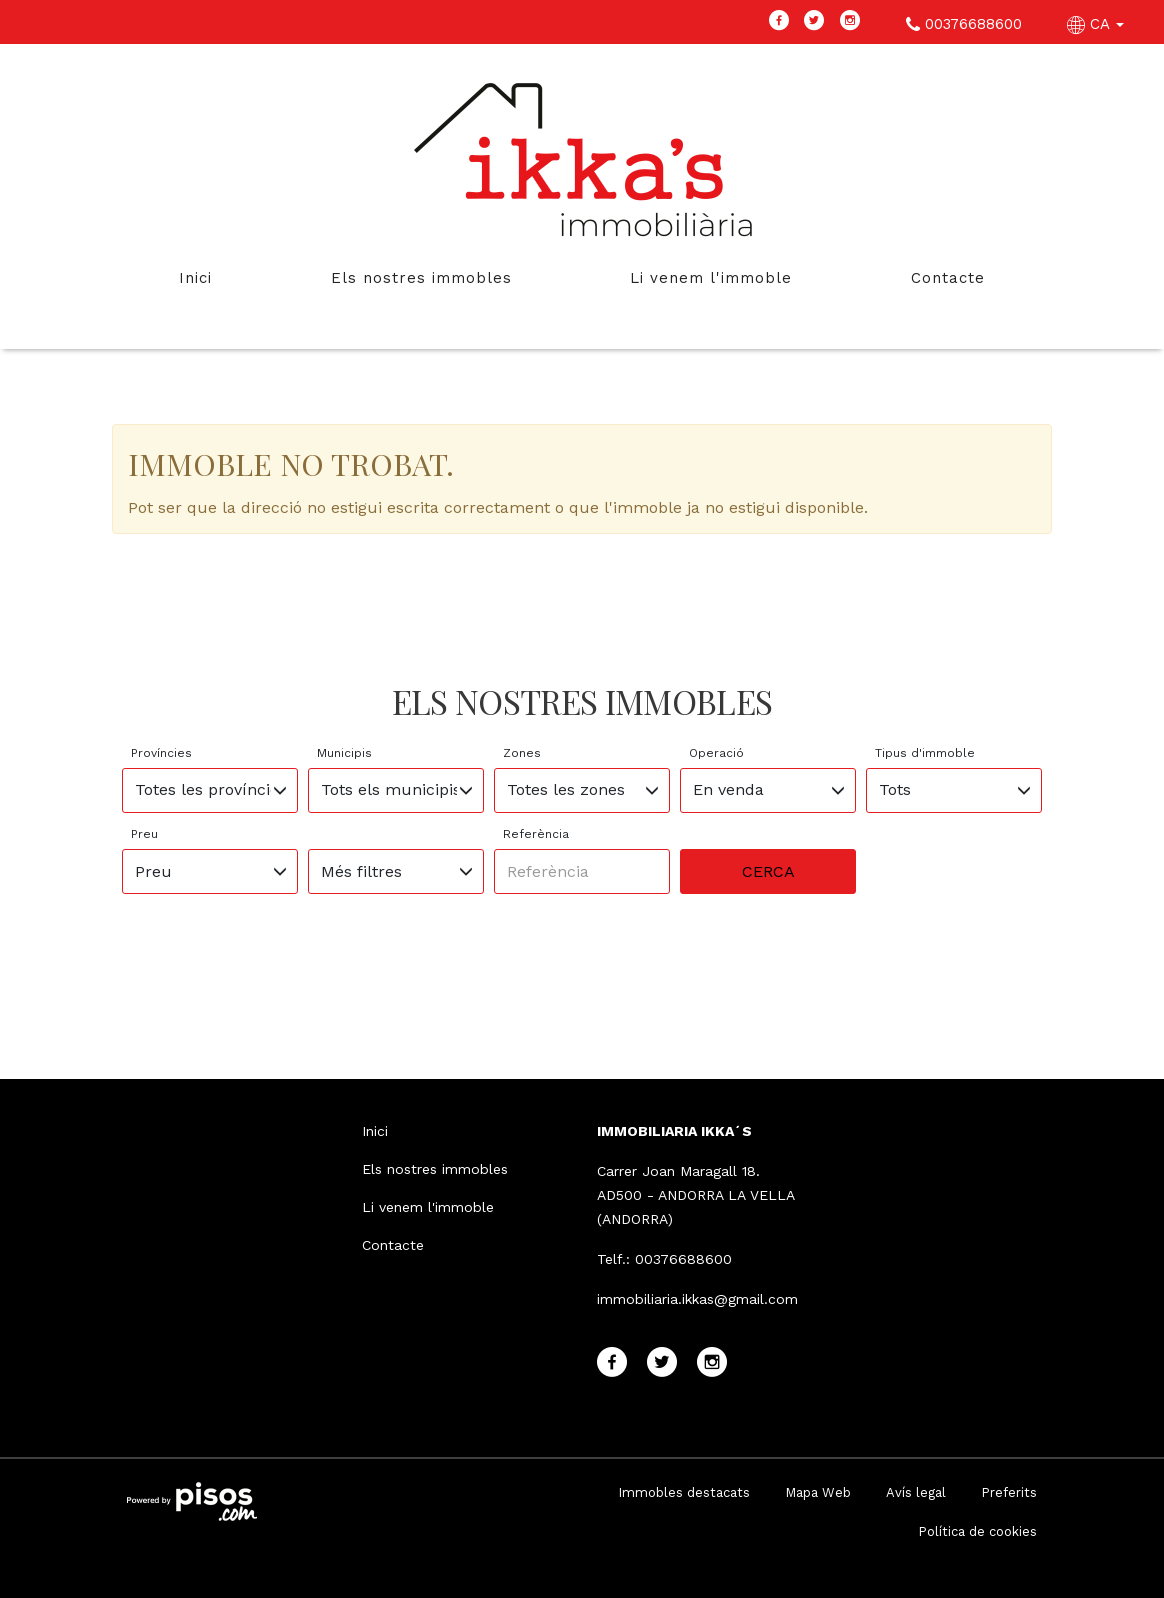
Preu (144, 834)
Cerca (768, 871)
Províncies (161, 753)
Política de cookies (977, 1531)
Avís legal (916, 1492)
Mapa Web (818, 1492)
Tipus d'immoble (925, 753)
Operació (716, 753)
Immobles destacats (684, 1492)
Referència (536, 834)
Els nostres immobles (421, 278)
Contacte (948, 278)
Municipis (344, 753)
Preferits (1009, 1492)
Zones (522, 753)
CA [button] (1098, 24)
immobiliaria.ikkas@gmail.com (697, 1299)
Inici (195, 278)
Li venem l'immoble (711, 278)
